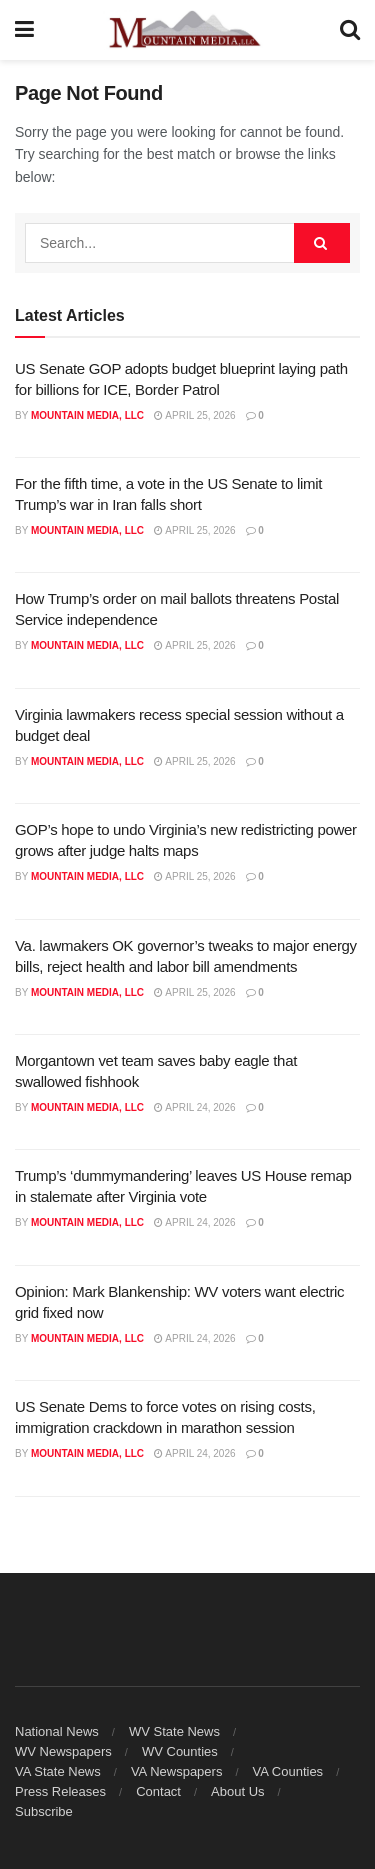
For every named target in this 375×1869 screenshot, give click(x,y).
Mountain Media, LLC (87, 415)
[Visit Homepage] (187, 30)
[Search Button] (350, 30)
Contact (158, 1791)
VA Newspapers (177, 1771)
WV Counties (180, 1751)
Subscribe (44, 1811)
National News (57, 1731)
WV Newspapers (63, 1751)
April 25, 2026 (194, 415)
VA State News (58, 1771)
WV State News (174, 1731)
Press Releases (60, 1791)
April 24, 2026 (194, 1107)
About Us (237, 1791)
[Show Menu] (24, 30)
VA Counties (288, 1771)
